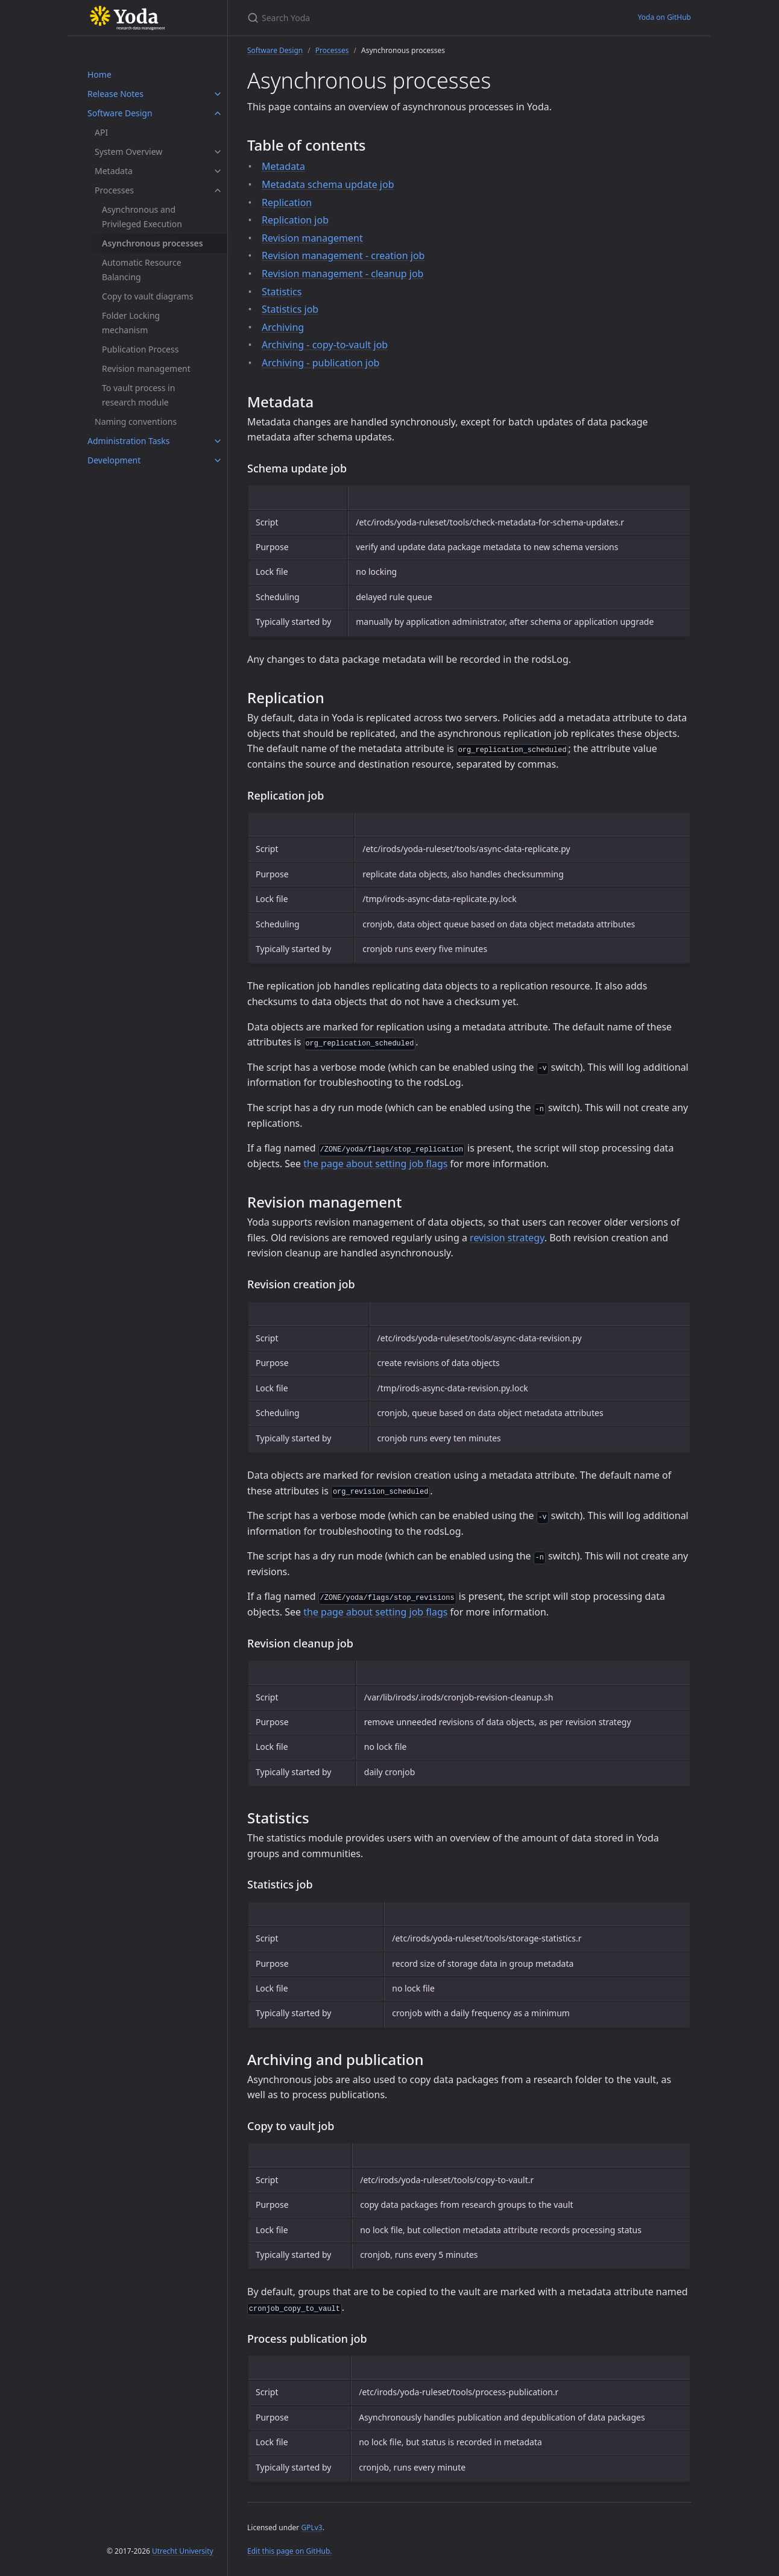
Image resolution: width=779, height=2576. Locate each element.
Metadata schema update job (328, 184)
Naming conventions (136, 421)
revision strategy (507, 1237)
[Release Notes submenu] (217, 94)
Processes (114, 190)
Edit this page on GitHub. (289, 2551)
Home (99, 74)
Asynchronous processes (152, 243)
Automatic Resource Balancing (141, 270)
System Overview (128, 151)
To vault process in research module (138, 395)
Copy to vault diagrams (147, 296)
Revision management (146, 368)
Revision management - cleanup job (342, 273)
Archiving (283, 327)
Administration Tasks (128, 441)
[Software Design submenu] (217, 113)
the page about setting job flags (375, 1163)
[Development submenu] (217, 460)
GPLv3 (311, 2527)
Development (113, 460)
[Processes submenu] (217, 190)
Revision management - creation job (343, 255)
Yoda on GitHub (664, 17)
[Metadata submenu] (217, 171)
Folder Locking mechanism (131, 323)
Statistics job (290, 309)
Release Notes (115, 93)
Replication (287, 202)
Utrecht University (182, 2551)
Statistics (281, 291)
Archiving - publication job (320, 362)
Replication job (295, 220)
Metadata (114, 171)
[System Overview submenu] (217, 151)
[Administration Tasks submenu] (217, 441)
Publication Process (140, 349)
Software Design (120, 113)
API (101, 132)
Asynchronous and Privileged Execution (142, 217)
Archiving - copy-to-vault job (325, 344)
